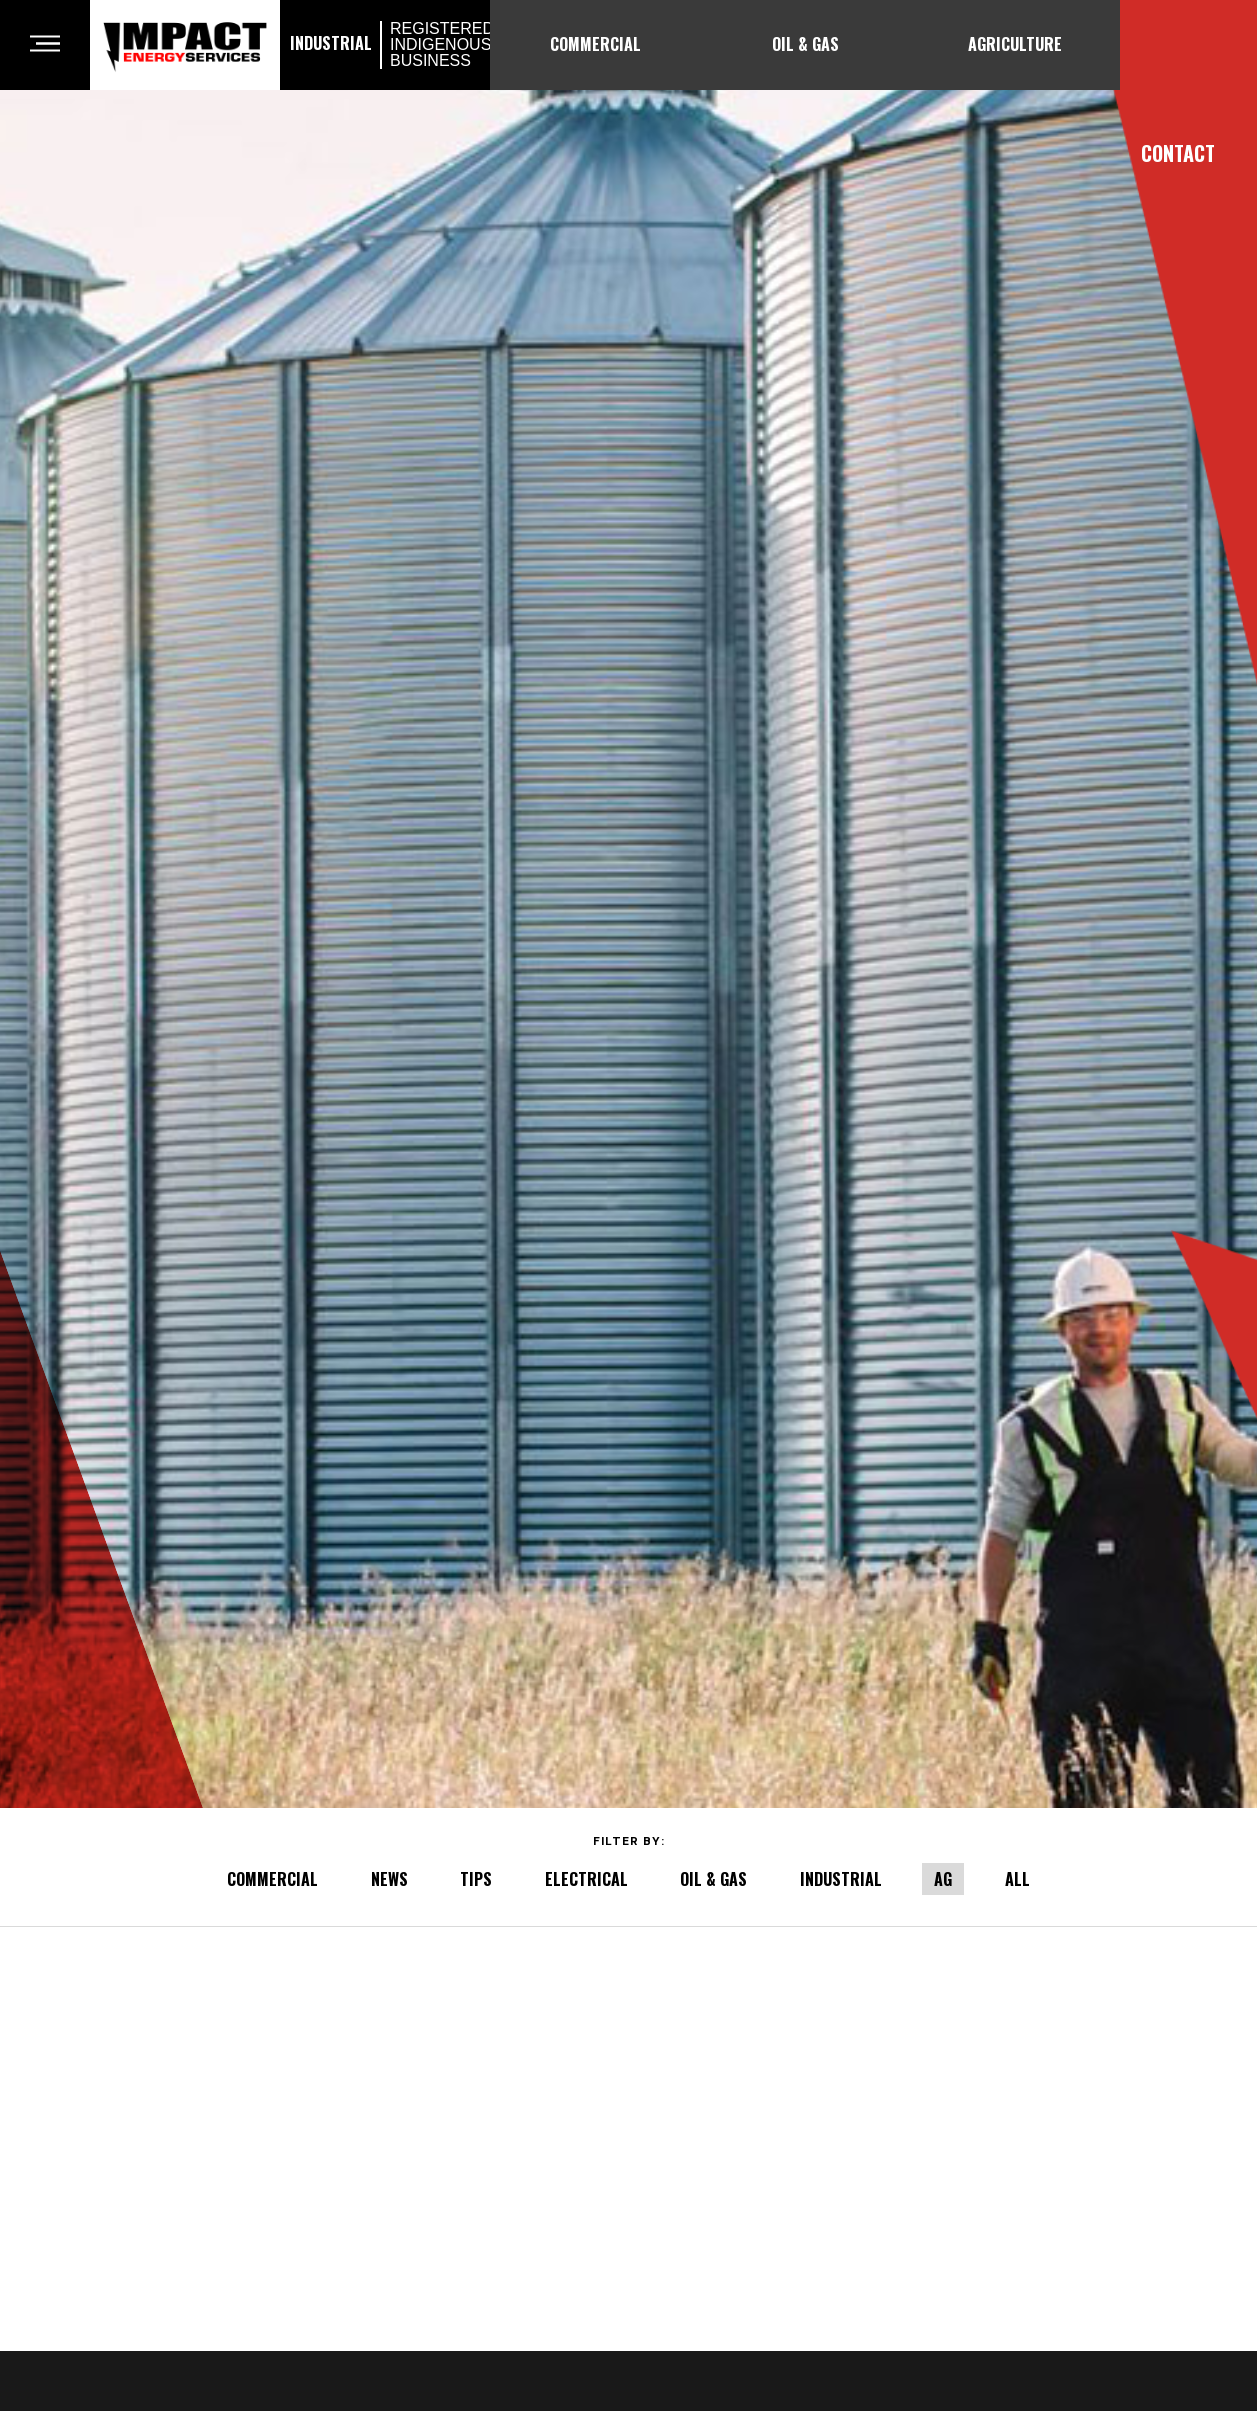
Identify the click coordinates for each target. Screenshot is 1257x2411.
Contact (1178, 153)
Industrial (385, 45)
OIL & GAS (713, 1879)
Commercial (595, 44)
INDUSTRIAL (841, 1879)
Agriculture (1015, 44)
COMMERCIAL (272, 1879)
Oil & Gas (805, 44)
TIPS (476, 1879)
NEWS (389, 1879)
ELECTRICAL (586, 1879)
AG (943, 1879)
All (1017, 1879)
